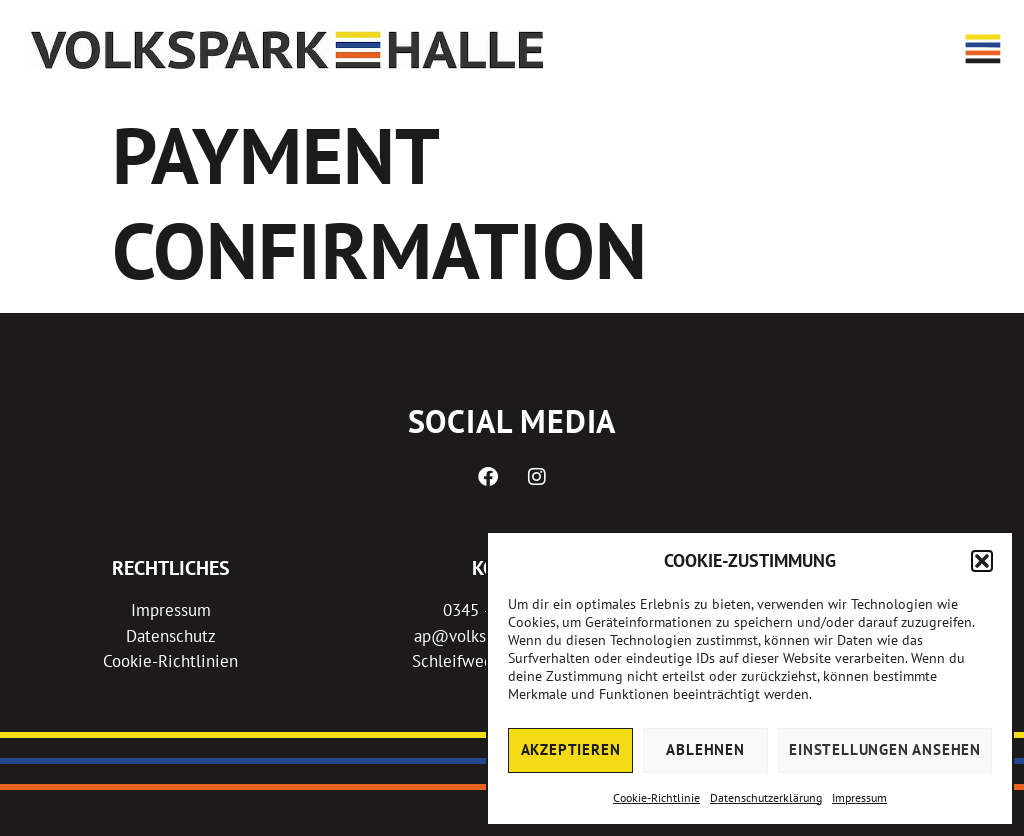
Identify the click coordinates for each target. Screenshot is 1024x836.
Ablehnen (705, 749)
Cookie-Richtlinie (656, 797)
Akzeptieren (571, 749)
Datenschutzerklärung (766, 797)
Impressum (859, 797)
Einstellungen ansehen (885, 749)
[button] (982, 561)
